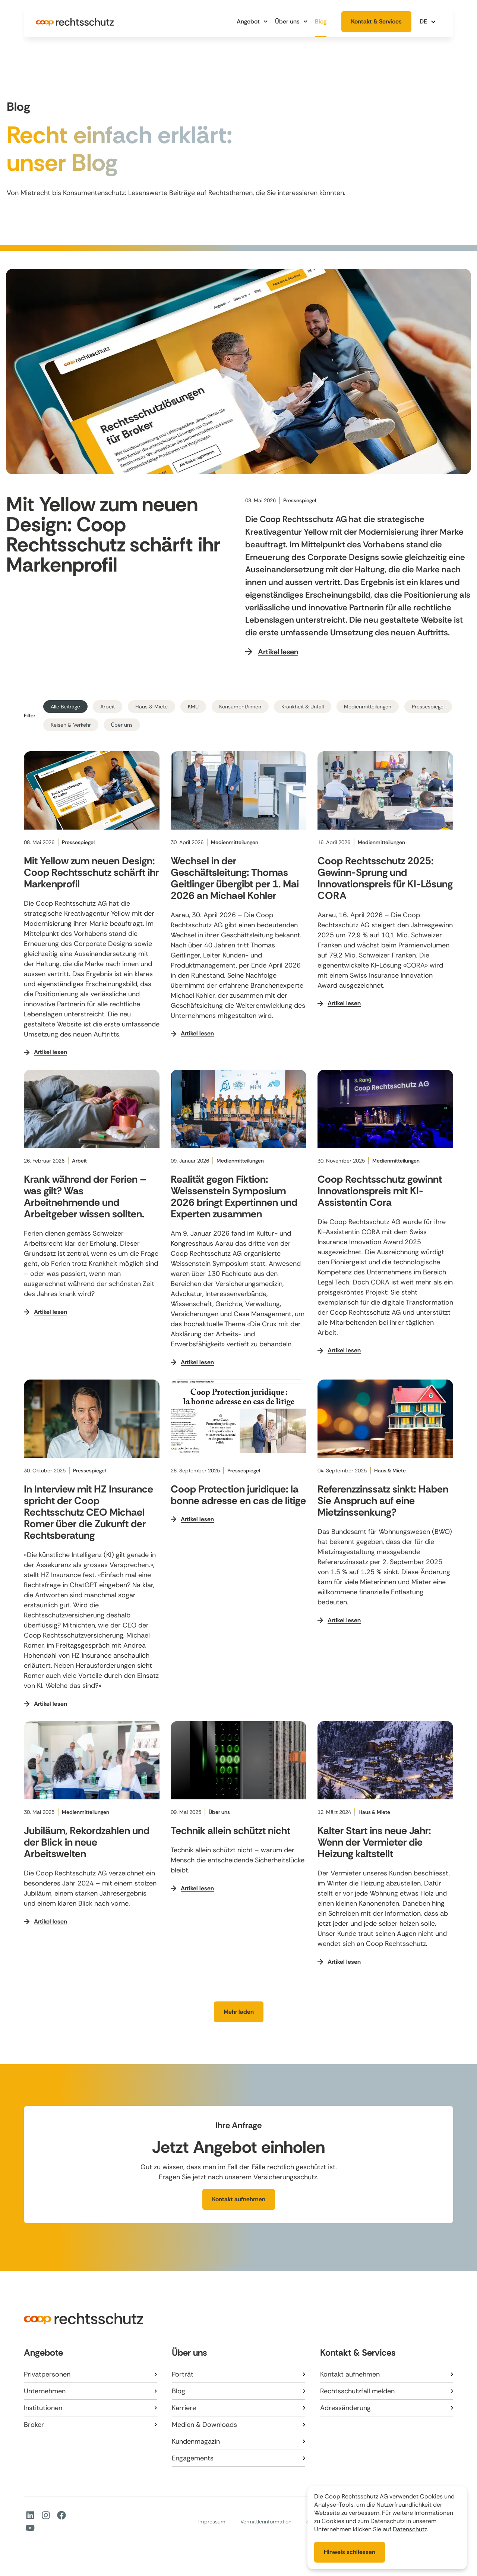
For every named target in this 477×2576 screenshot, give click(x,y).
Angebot (252, 21)
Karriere (184, 2407)
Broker (34, 2424)
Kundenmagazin (196, 2441)
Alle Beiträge (65, 706)
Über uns (291, 21)
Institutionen (43, 2407)
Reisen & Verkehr (71, 724)
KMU (193, 706)
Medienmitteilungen (367, 706)
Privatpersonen (47, 2374)
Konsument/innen (240, 706)
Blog (320, 21)
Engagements (193, 2458)
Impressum (211, 2521)
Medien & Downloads (204, 2424)
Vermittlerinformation (265, 2521)
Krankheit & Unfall (302, 706)
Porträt (182, 2374)
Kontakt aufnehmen (350, 2374)
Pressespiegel (428, 706)
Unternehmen (45, 2391)
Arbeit (107, 706)
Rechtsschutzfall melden (357, 2391)
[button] (428, 21)
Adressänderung (345, 2407)
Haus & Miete (151, 706)
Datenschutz (410, 2529)
